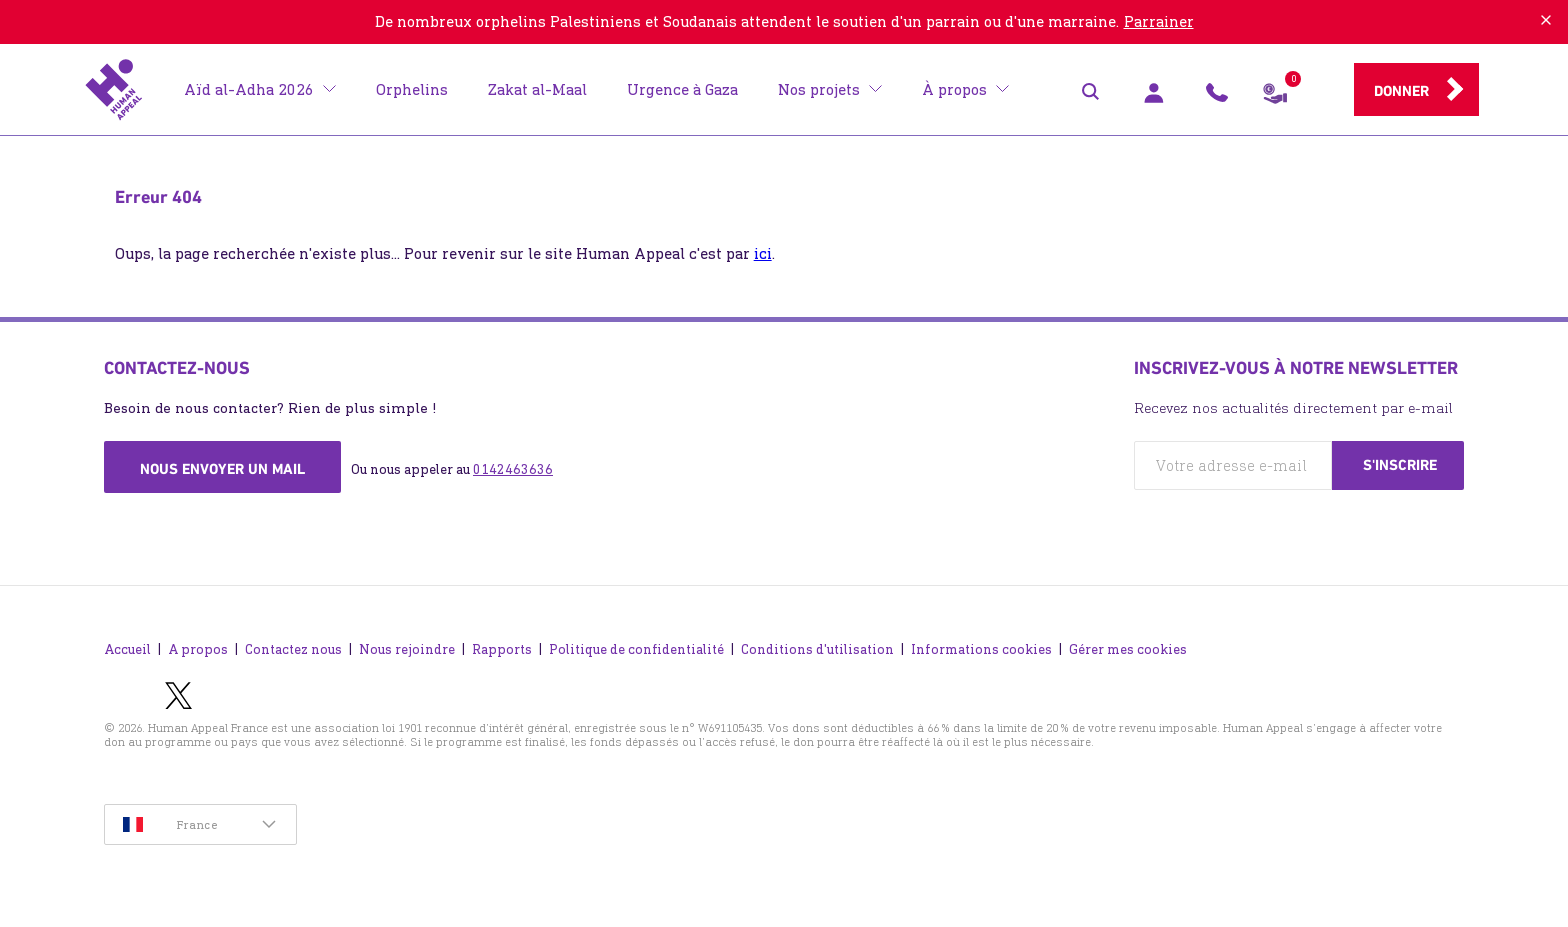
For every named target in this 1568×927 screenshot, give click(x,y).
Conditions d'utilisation (817, 649)
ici (763, 253)
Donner (1401, 91)
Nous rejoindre (407, 649)
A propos (198, 649)
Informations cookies (981, 649)
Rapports (502, 649)
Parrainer (1159, 21)
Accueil (127, 649)
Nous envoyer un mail (222, 469)
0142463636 (513, 469)
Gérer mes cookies (1128, 649)
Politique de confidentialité (636, 649)
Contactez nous (293, 649)
